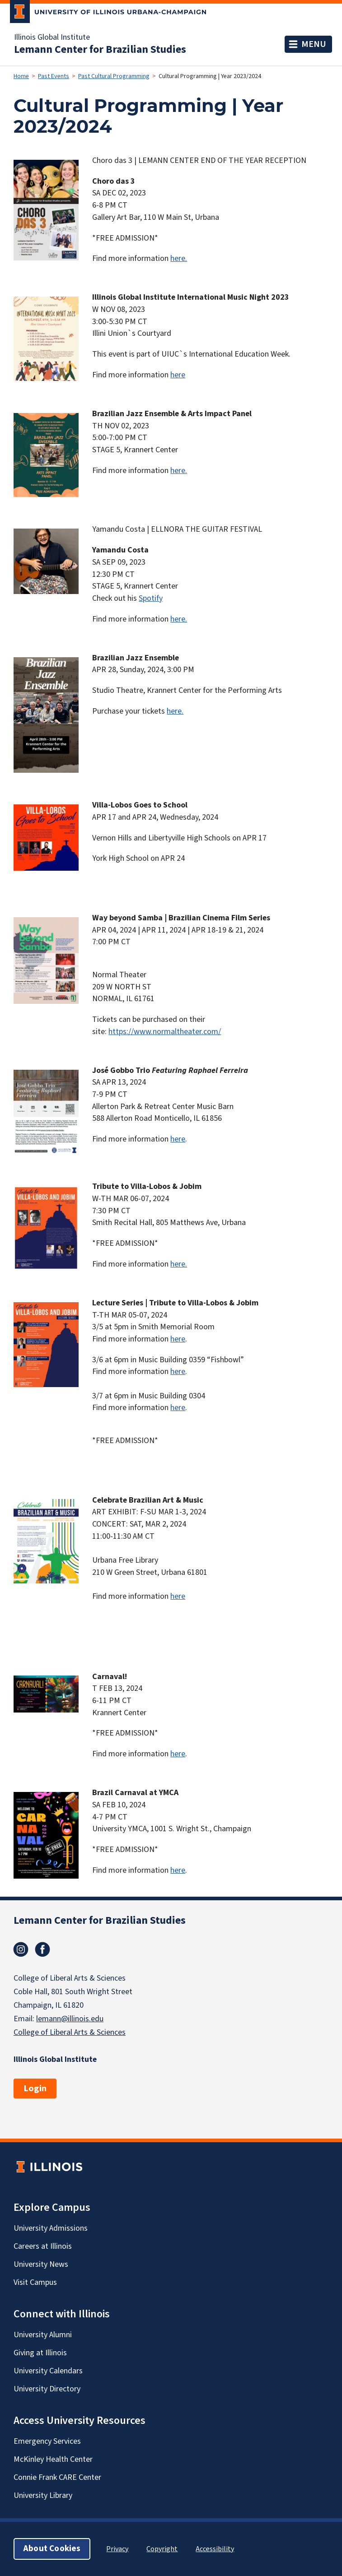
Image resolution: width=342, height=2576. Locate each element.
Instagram (21, 1949)
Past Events (53, 76)
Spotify (151, 598)
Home (21, 76)
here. (178, 258)
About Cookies (51, 2549)
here (177, 375)
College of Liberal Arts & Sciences (70, 2032)
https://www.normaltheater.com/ (164, 1031)
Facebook (42, 1949)
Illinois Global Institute (52, 37)
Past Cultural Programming (114, 76)
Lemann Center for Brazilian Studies (100, 49)
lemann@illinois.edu (69, 2018)
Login (35, 2088)
